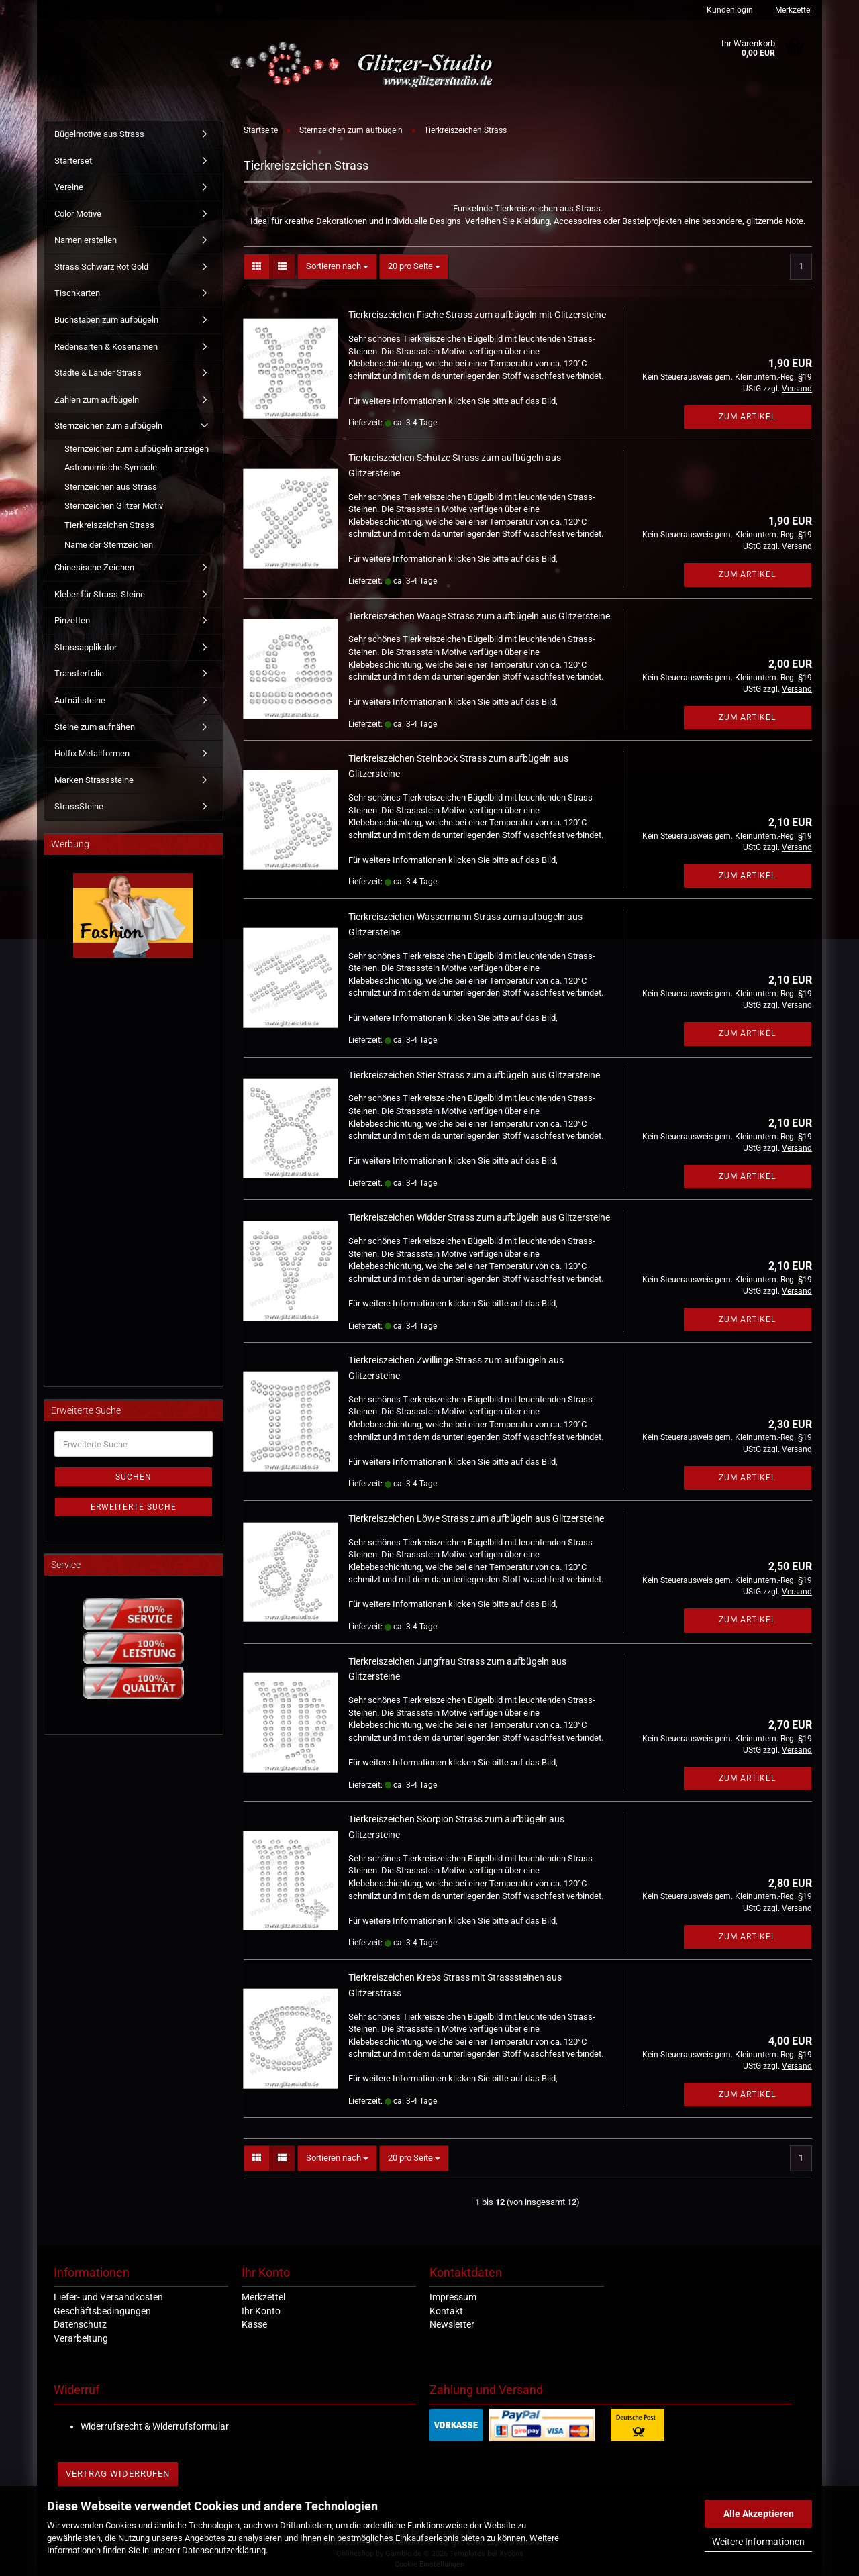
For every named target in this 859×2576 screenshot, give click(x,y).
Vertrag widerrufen (118, 2474)
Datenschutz (80, 2324)
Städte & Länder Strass (98, 373)
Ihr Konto (261, 2311)
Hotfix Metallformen (92, 753)
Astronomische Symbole (110, 467)
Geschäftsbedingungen (102, 2311)
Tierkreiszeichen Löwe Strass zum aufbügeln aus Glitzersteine (476, 1518)
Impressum (453, 2296)
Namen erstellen (85, 240)
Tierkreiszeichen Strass (109, 525)
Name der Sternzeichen (108, 544)
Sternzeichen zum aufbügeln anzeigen (136, 449)
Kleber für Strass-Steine (99, 594)
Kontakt (446, 2311)
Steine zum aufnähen (94, 727)
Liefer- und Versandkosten (108, 2296)
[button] (257, 267)
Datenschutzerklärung (224, 2550)
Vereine (68, 187)
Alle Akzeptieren (758, 2513)
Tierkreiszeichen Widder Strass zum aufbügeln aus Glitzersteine (479, 1217)
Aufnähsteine (79, 700)
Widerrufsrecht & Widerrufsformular (155, 2426)
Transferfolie (79, 673)
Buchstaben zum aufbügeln (106, 320)
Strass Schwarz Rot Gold (101, 267)
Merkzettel (792, 10)
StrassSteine (78, 806)
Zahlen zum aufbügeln (96, 400)
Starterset (73, 161)
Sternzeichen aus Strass (110, 487)
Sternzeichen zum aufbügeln (108, 426)
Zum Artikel (747, 416)
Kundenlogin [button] (729, 10)
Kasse (254, 2324)
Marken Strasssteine (94, 780)
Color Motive (77, 214)
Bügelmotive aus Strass (99, 134)
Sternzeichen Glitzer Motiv (113, 506)
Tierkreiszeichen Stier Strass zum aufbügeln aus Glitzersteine (474, 1075)
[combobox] (337, 267)
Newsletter (452, 2324)
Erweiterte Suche (133, 1507)
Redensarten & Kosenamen (106, 347)
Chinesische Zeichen (94, 567)
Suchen (133, 1477)
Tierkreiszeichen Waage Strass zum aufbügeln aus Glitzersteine (479, 616)
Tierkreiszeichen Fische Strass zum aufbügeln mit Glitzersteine (477, 314)
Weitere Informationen (758, 2541)
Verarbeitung (81, 2338)
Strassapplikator (85, 647)
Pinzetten (72, 620)
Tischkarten (77, 293)
